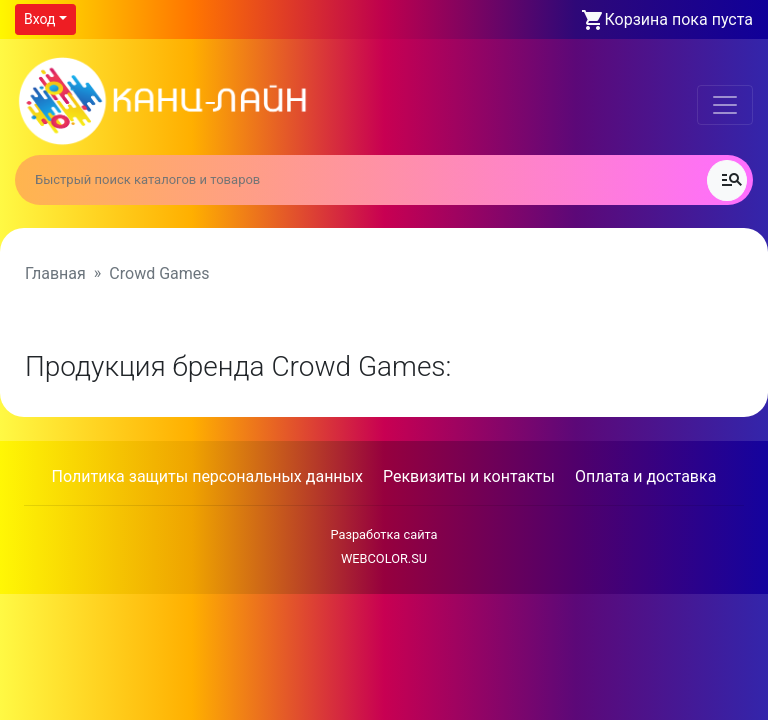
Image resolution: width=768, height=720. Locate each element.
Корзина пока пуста (679, 19)
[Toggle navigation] (725, 105)
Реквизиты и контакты (469, 476)
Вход (39, 19)
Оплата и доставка (645, 476)
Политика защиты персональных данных (207, 476)
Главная (55, 273)
